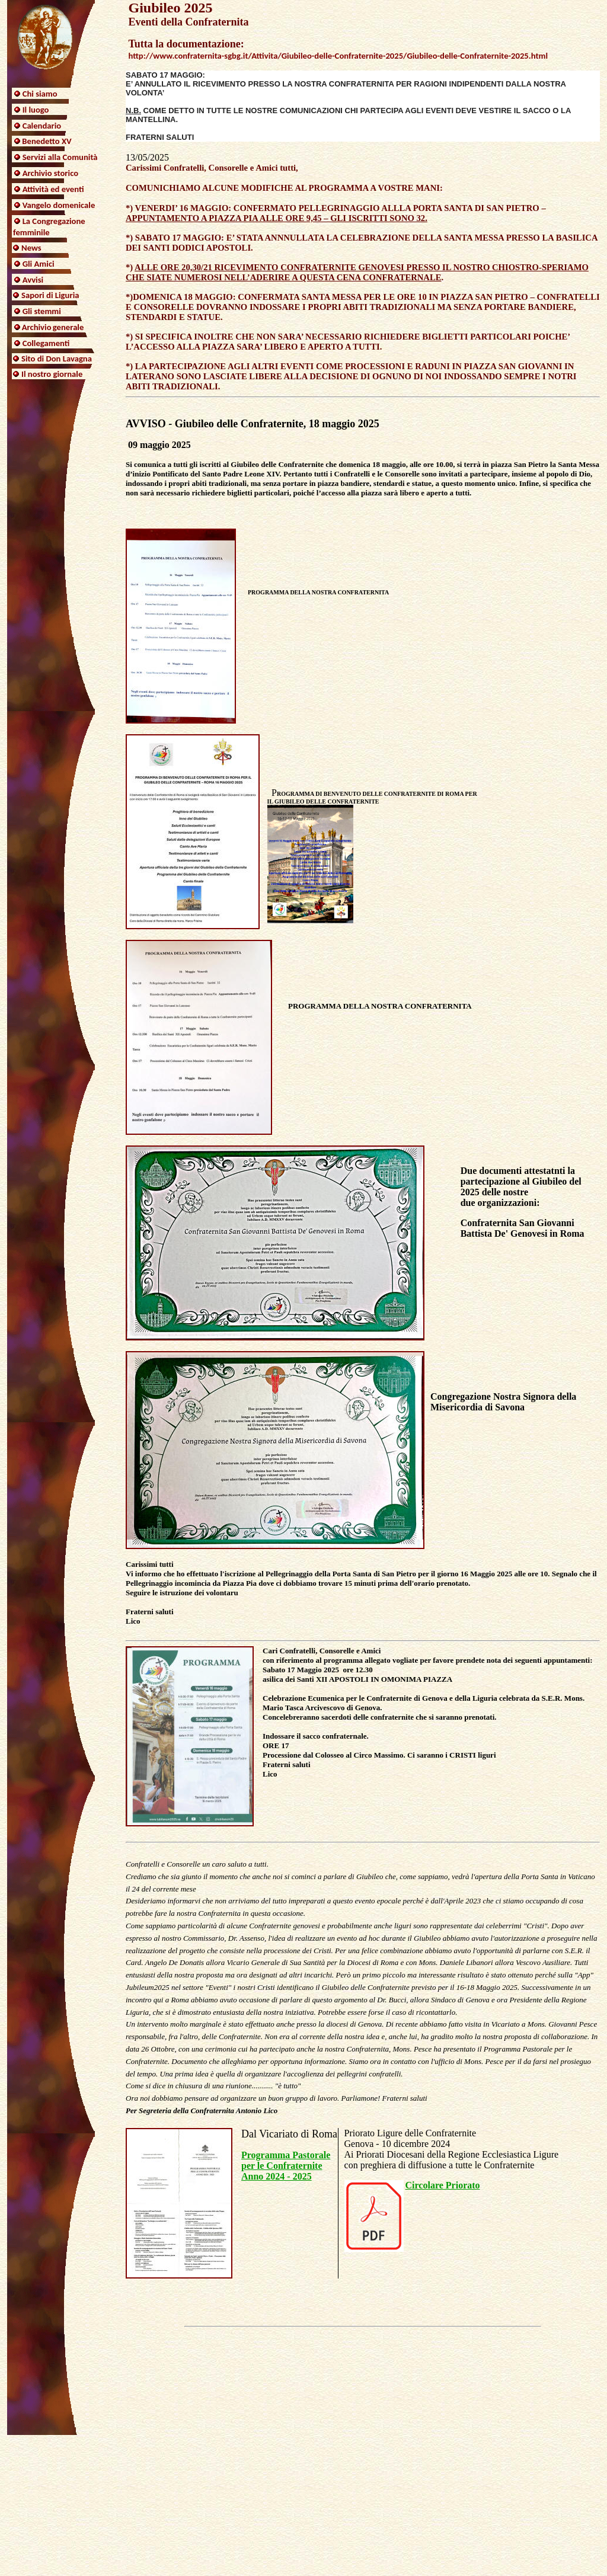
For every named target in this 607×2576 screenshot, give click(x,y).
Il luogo (36, 109)
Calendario (42, 125)
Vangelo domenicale (59, 205)
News (31, 247)
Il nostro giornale (51, 374)
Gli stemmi (42, 311)
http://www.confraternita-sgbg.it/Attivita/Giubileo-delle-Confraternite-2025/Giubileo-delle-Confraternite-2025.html (338, 55)
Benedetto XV (46, 141)
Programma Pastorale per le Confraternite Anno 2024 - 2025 (285, 2165)
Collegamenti (46, 343)
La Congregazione (54, 221)
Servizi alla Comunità (60, 157)
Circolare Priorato (442, 2185)
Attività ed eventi (53, 189)
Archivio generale (53, 327)
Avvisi (33, 279)
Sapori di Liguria (50, 295)
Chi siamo (40, 93)
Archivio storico (50, 173)
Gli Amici (39, 263)
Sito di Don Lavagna (56, 358)
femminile (31, 232)
